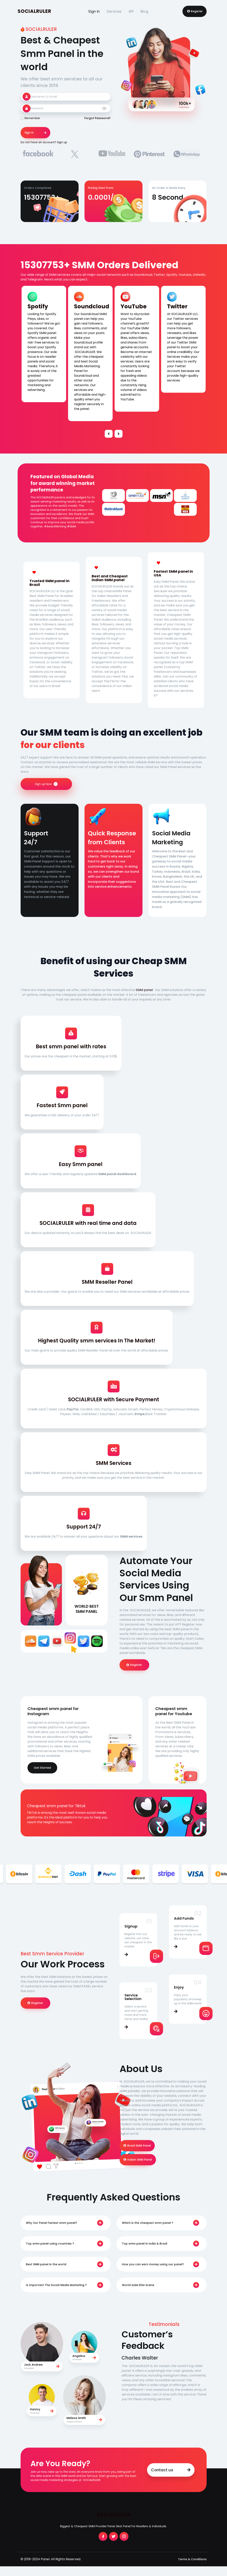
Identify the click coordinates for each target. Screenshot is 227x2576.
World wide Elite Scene (160, 2294)
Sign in (94, 11)
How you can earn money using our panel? (160, 2274)
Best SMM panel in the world (64, 2274)
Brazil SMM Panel (137, 2155)
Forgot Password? (97, 123)
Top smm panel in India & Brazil (160, 2253)
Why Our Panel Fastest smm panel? (64, 2232)
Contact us (171, 2479)
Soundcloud (91, 312)
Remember (30, 123)
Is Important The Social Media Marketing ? (64, 2294)
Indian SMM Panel (137, 2169)
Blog (144, 11)
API (131, 11)
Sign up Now (46, 789)
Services (114, 11)
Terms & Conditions (192, 2569)
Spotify (38, 312)
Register (134, 1674)
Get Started (42, 1777)
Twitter (177, 312)
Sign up (62, 148)
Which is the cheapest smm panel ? (160, 2232)
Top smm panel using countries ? (64, 2253)
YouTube (134, 312)
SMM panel (145, 999)
